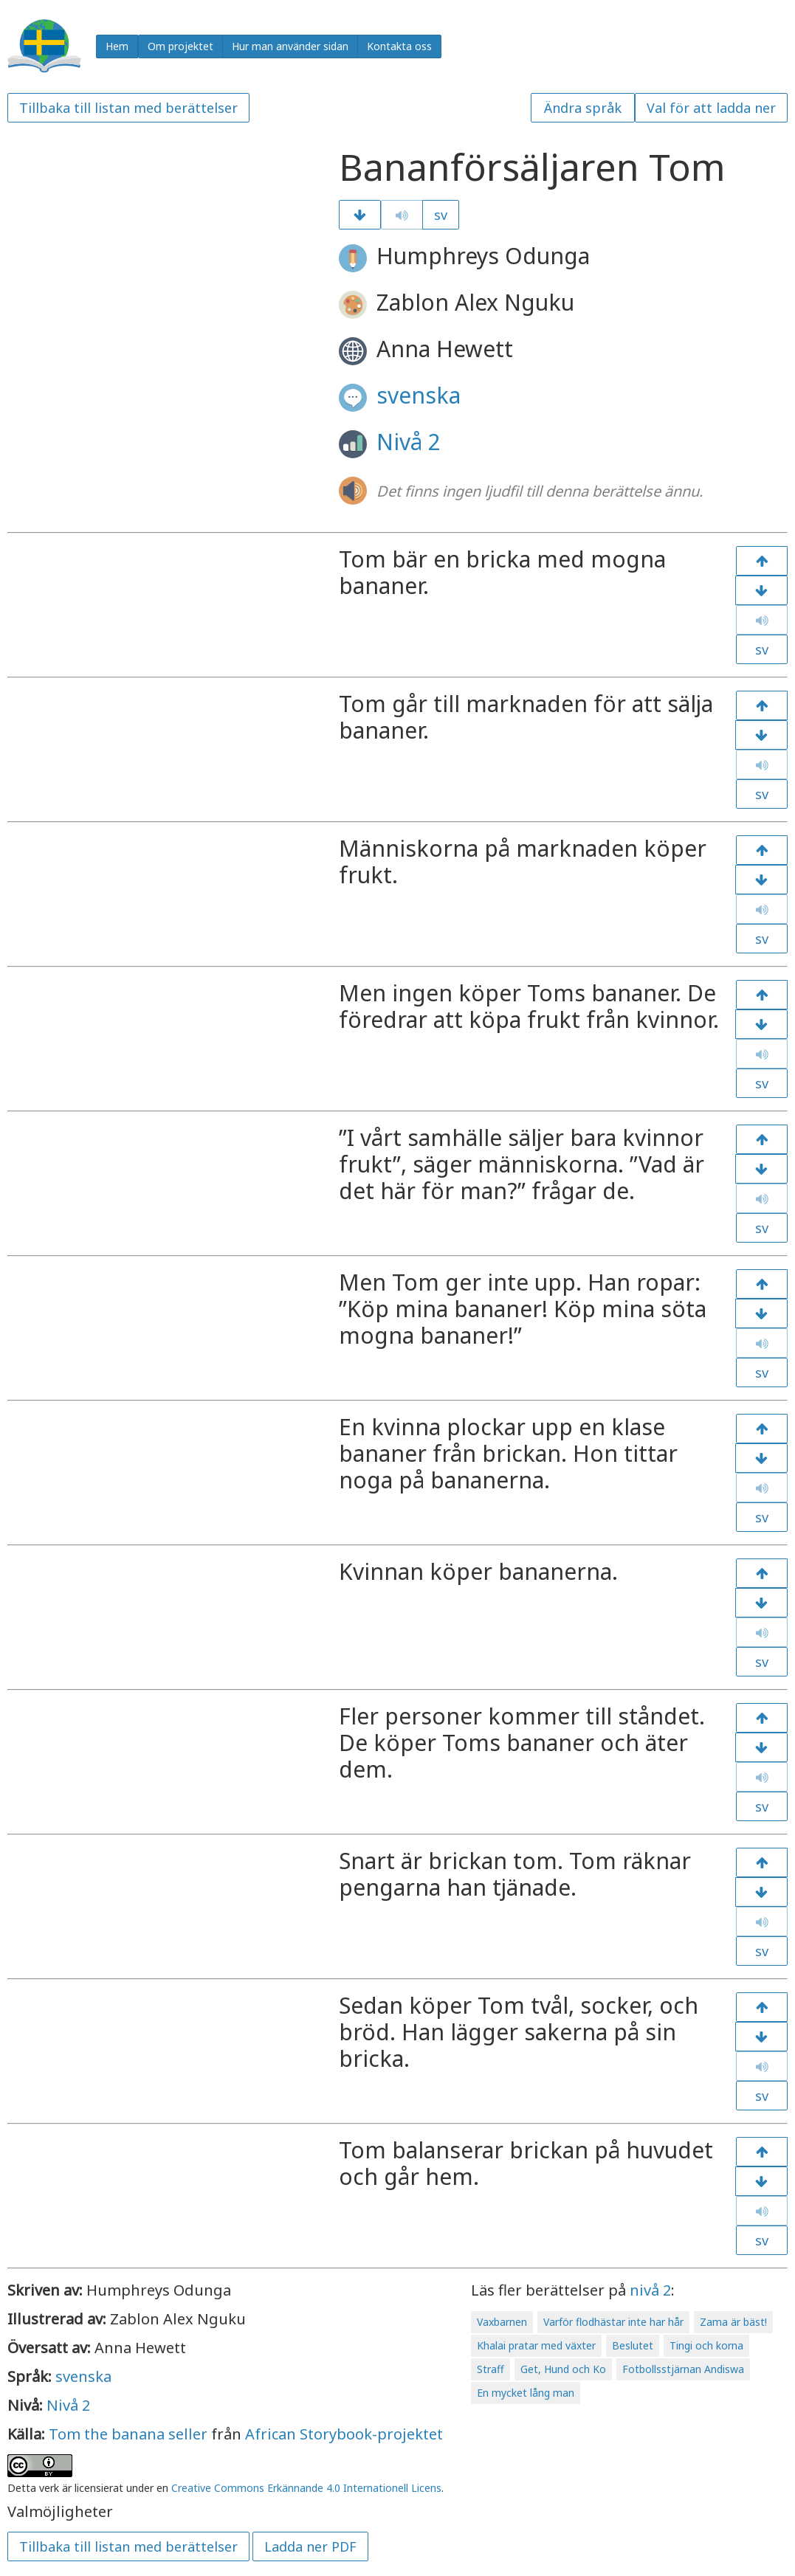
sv (440, 215)
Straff (490, 2369)
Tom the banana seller (128, 2434)
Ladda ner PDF (310, 2546)
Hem (117, 46)
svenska (418, 395)
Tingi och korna (706, 2345)
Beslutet (632, 2345)
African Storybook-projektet (344, 2434)
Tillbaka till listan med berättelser (128, 108)
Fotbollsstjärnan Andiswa (683, 2369)
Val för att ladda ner (711, 108)
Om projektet (180, 46)
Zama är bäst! (733, 2322)
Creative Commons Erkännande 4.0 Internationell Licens (306, 2488)
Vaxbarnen (502, 2322)
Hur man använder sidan (290, 46)
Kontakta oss (399, 46)
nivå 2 (650, 2290)
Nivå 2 (408, 442)
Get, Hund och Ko (563, 2369)
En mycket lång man (525, 2393)
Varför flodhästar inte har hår (613, 2322)
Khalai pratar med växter (536, 2345)
